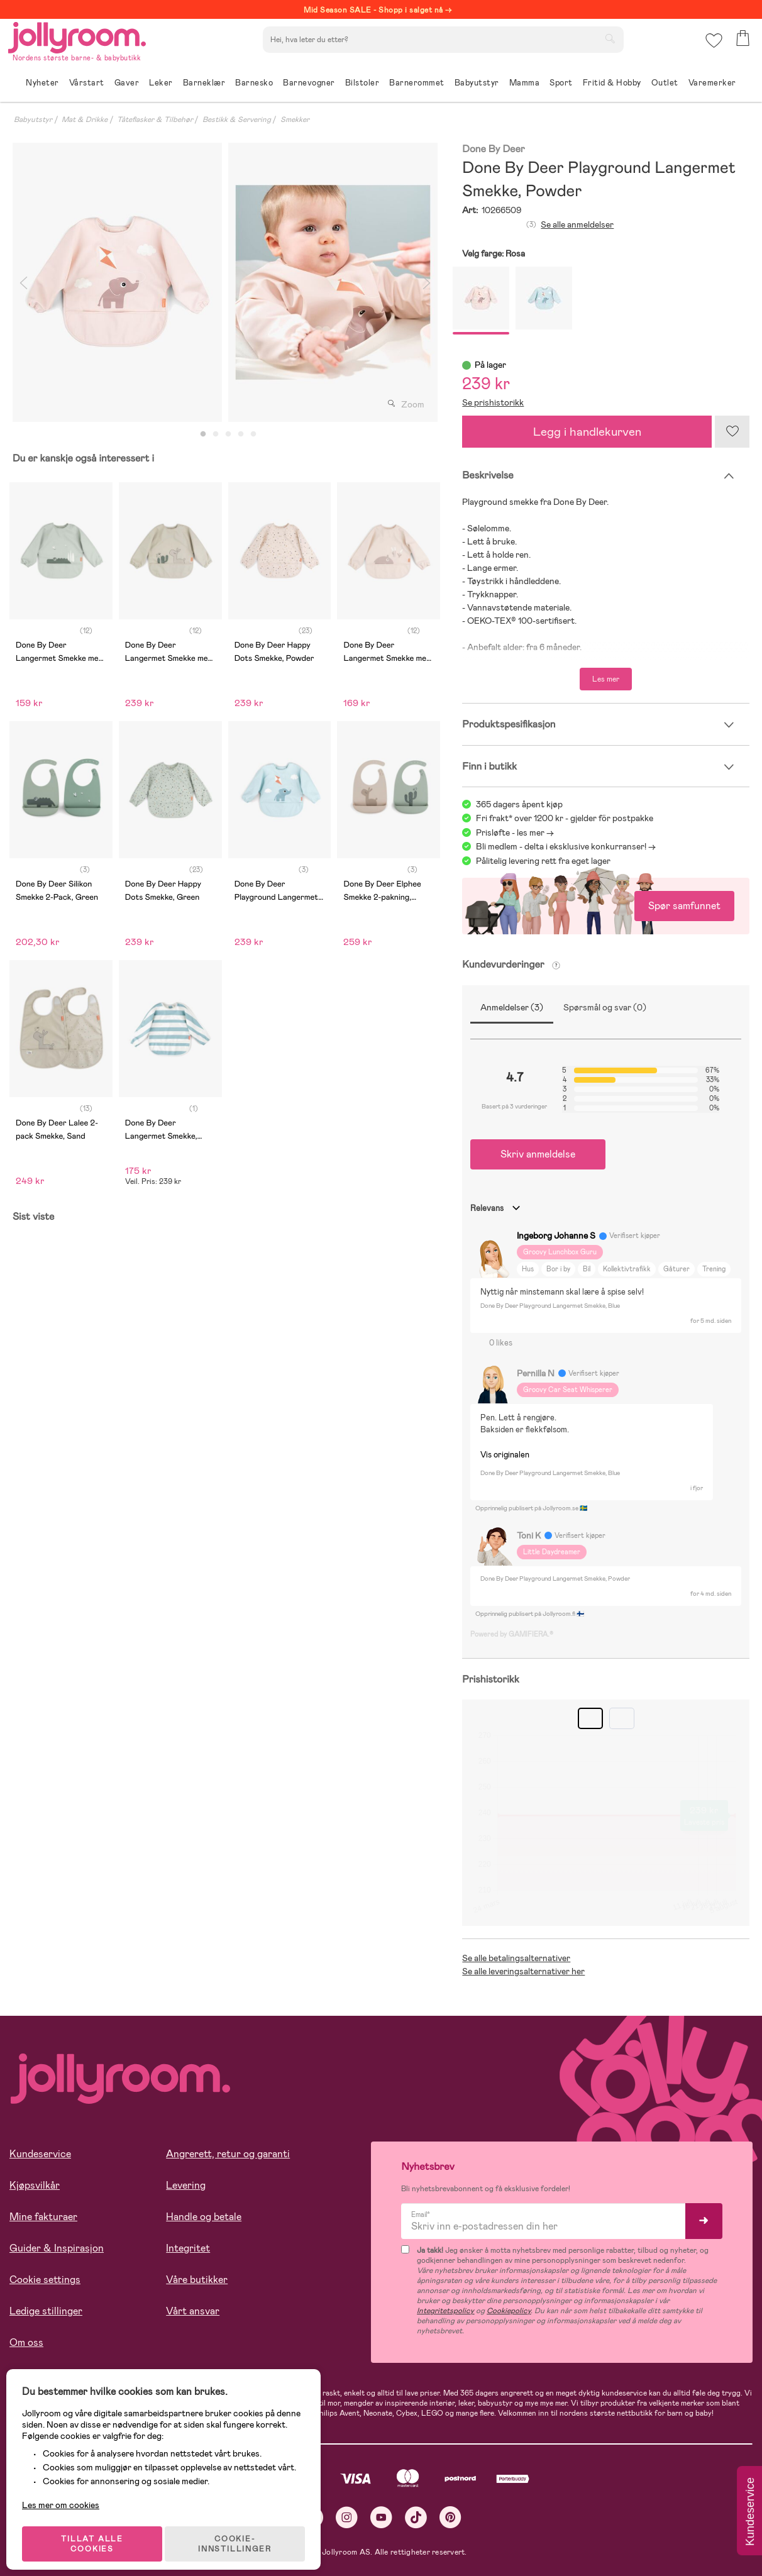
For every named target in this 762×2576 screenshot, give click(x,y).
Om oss (26, 2342)
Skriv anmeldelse (537, 1154)
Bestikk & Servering (236, 119)
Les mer (605, 679)
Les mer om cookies (67, 2494)
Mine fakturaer (43, 2216)
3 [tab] (228, 434)
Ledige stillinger (45, 2311)
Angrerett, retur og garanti (228, 2153)
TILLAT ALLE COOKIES (98, 2533)
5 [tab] (253, 434)
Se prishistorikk (493, 402)
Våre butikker (197, 2279)
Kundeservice (40, 2153)
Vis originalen (504, 1454)
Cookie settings (44, 2279)
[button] (713, 47)
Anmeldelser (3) (511, 1007)
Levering (186, 2185)
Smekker (294, 119)
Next (426, 282)
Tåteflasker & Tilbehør (155, 119)
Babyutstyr (33, 119)
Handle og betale (203, 2216)
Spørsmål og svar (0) (604, 1007)
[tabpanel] (117, 282)
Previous (23, 282)
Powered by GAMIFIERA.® (511, 1634)
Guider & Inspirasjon (56, 2248)
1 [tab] (203, 434)
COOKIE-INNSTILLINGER (242, 2533)
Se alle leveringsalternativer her (523, 1971)
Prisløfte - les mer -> (515, 832)
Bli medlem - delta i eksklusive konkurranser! (561, 846)
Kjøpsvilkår (34, 2185)
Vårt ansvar (192, 2311)
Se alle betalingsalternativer (516, 1958)
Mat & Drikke (85, 119)
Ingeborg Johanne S (556, 1235)
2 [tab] (215, 434)
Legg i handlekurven (587, 431)
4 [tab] (241, 434)
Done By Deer (493, 149)
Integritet (188, 2248)
